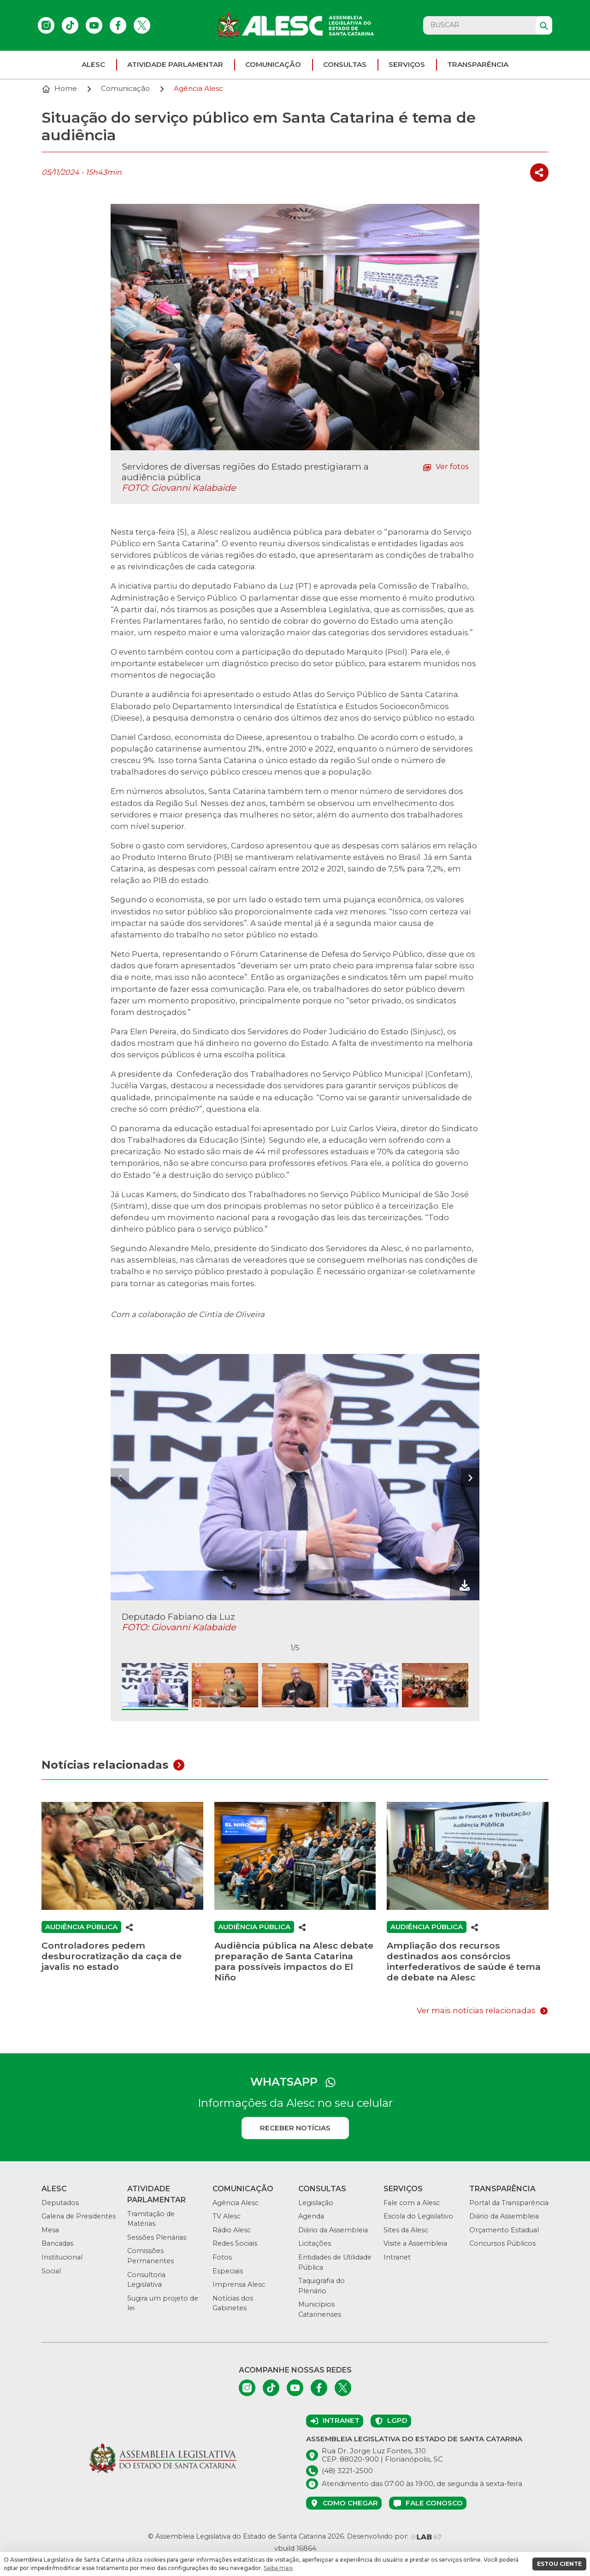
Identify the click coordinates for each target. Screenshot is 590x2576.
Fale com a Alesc (412, 2203)
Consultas (344, 64)
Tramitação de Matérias (151, 2219)
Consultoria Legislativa (146, 2280)
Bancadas (57, 2243)
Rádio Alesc (231, 2230)
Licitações (314, 2243)
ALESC (93, 64)
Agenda (311, 2216)
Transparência (477, 64)
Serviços (407, 64)
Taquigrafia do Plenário (321, 2286)
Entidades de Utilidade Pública (335, 2262)
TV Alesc (226, 2216)
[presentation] (120, 1477)
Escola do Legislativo (418, 2216)
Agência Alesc (235, 2203)
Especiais (227, 2271)
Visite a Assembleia (415, 2243)
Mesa (50, 2230)
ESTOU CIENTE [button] (559, 2563)
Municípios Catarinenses (319, 2309)
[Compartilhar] (539, 172)
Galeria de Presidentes (78, 2216)
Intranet (397, 2257)
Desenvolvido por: (394, 2536)
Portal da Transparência (509, 2203)
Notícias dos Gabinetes (232, 2303)
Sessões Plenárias (156, 2237)
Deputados (60, 2203)
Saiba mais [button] (278, 2567)
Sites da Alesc (406, 2230)
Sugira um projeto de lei (162, 2303)
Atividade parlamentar (175, 64)
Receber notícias (295, 2127)
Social (51, 2271)
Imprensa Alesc (238, 2284)
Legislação (315, 2203)
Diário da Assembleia (333, 2230)
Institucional (62, 2257)
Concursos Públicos (502, 2243)
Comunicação (273, 64)
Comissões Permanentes (150, 2256)
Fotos (222, 2257)
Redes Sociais (234, 2243)
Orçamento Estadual (504, 2230)
